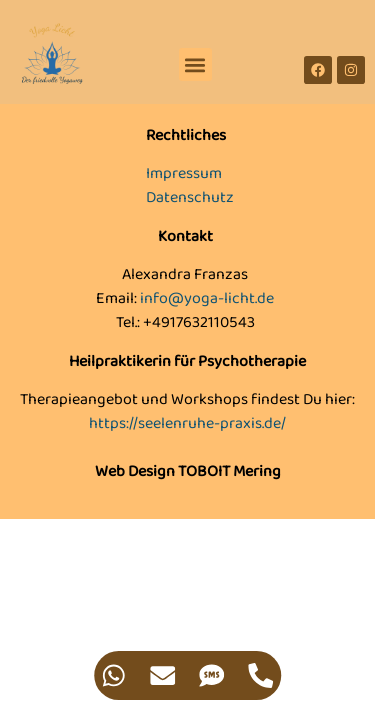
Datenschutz (190, 197)
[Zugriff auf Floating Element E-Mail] (163, 675)
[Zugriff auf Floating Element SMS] (212, 675)
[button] (195, 64)
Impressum (184, 173)
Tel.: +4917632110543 (185, 322)
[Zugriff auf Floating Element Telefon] (261, 675)
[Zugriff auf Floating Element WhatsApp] (114, 675)
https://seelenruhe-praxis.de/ (187, 423)
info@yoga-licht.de (207, 298)
